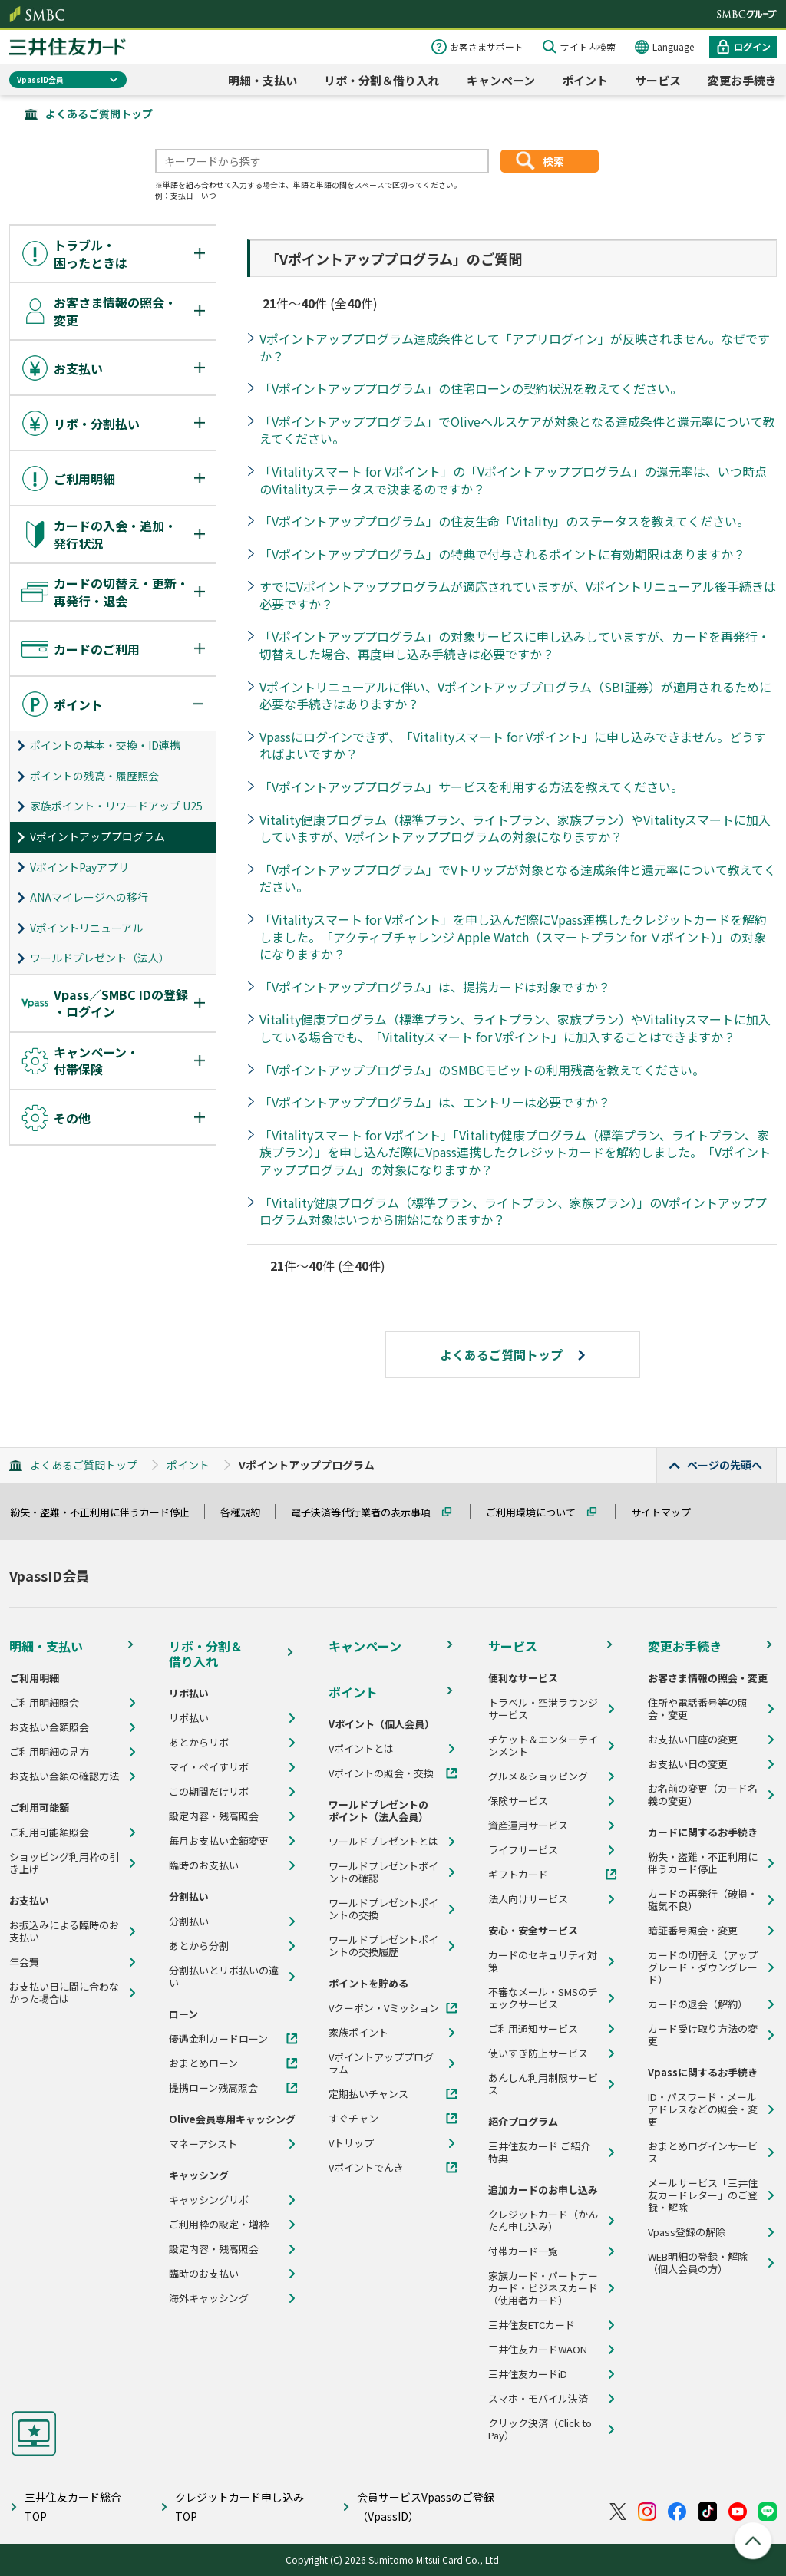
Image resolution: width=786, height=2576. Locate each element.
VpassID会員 (40, 79)
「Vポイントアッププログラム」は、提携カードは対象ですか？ (434, 987)
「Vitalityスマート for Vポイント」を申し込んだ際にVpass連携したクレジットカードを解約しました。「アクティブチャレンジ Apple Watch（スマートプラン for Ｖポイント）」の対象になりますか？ (513, 936)
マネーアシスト (203, 2144)
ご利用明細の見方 (49, 1752)
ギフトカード (518, 1875)
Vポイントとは (361, 1749)
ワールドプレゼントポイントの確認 (383, 1872)
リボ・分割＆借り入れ (381, 80)
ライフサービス (523, 1850)
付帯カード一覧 (523, 2251)
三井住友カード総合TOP (73, 2506)
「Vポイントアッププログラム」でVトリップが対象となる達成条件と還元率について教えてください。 (517, 878)
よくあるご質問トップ (99, 113)
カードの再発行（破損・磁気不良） (703, 1900)
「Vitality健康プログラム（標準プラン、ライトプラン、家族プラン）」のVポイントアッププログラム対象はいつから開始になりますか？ (513, 1211)
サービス (658, 80)
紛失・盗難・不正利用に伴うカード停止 (107, 1512)
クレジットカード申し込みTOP (239, 2506)
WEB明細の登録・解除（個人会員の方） (698, 2263)
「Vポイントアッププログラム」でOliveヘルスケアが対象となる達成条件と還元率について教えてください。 (517, 430)
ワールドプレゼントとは (383, 1842)
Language (673, 46)
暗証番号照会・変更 (693, 1931)
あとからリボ (199, 1743)
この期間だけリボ (209, 1792)
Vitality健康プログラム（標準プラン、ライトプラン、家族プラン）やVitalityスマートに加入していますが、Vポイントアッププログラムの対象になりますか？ (515, 828)
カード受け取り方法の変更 (703, 2035)
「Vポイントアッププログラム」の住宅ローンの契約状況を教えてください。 (470, 388)
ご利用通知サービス (533, 2029)
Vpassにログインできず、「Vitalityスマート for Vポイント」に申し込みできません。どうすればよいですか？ (512, 745)
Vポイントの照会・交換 (381, 1773)
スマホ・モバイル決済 (538, 2399)
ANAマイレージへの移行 (89, 897)
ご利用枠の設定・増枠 (219, 2224)
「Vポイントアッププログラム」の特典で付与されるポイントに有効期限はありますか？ (502, 554)
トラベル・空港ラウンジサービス (543, 1709)
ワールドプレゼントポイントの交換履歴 (383, 1946)
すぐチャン (353, 2119)
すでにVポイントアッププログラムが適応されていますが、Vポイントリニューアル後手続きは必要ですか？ (517, 595)
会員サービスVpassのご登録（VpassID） (425, 2506)
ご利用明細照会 (44, 1703)
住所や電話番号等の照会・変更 (698, 1709)
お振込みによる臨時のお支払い (64, 1931)
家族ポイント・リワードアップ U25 (116, 805)
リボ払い (189, 1718)
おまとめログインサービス (703, 2152)
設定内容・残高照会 (214, 1816)
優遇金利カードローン (218, 2039)
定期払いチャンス (368, 2094)
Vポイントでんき (366, 2168)
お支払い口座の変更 (693, 1739)
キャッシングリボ (209, 2200)
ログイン (752, 46)
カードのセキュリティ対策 (542, 1961)
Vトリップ (351, 2143)
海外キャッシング (209, 2298)
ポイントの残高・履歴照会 (94, 775)
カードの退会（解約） (698, 2004)
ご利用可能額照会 (49, 1832)
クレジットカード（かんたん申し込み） (543, 2220)
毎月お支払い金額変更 (219, 1841)
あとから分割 (199, 1946)
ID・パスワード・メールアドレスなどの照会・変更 (703, 2109)
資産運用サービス (528, 1825)
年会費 (24, 1962)
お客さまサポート (486, 46)
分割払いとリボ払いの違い (224, 1976)
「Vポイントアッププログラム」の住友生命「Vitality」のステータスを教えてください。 (504, 521)
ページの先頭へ (724, 1465)
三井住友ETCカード (531, 2325)
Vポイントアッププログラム (97, 836)
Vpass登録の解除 (686, 2232)
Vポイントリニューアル (86, 927)
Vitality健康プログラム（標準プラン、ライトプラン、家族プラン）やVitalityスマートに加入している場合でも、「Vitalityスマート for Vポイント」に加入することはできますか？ (515, 1028)
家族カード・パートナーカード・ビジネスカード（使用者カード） (543, 2288)
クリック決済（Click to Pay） (540, 2429)
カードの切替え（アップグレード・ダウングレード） (703, 1967)
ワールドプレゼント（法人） (100, 957)
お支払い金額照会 (49, 1727)
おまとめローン (203, 2063)
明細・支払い (262, 80)
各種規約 (247, 1512)
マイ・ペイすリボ (209, 1767)
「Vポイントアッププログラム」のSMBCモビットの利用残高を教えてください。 (482, 1069)
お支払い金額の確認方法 (64, 1776)
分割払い (189, 1921)
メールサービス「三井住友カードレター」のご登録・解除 (703, 2195)
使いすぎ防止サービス (538, 2053)
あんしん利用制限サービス (543, 2084)
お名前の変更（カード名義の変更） (703, 1795)
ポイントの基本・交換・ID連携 (105, 745)
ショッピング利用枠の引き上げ (64, 1863)
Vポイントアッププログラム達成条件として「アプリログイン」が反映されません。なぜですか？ (514, 347)
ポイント (585, 80)
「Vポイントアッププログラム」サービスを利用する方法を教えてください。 (471, 786)
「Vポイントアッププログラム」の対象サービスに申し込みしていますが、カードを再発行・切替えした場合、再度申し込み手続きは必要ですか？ (514, 645)
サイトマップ (668, 1512)
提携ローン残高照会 (213, 2088)
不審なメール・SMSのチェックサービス (543, 1998)
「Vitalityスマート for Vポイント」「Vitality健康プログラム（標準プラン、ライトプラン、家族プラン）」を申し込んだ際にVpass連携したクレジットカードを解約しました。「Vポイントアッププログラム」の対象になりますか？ (515, 1152)
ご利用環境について (538, 1512)
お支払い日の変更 (688, 1764)
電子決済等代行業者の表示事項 (368, 1512)
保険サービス (518, 1801)
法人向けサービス (528, 1899)
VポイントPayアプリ (79, 867)
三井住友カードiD (527, 2374)
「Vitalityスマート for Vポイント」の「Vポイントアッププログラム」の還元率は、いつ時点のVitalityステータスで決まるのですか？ (513, 480)
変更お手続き (742, 80)
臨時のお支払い (204, 1865)
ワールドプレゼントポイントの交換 (383, 1909)
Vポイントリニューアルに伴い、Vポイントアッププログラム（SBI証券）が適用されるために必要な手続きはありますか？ (515, 696)
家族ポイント (358, 2033)
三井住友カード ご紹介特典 (539, 2152)
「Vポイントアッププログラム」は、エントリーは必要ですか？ (434, 1102)
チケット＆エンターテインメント (543, 1745)
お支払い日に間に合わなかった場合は (64, 1993)
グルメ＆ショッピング (538, 1776)
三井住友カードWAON (537, 2349)
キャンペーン (501, 80)
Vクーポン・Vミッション (384, 2008)
